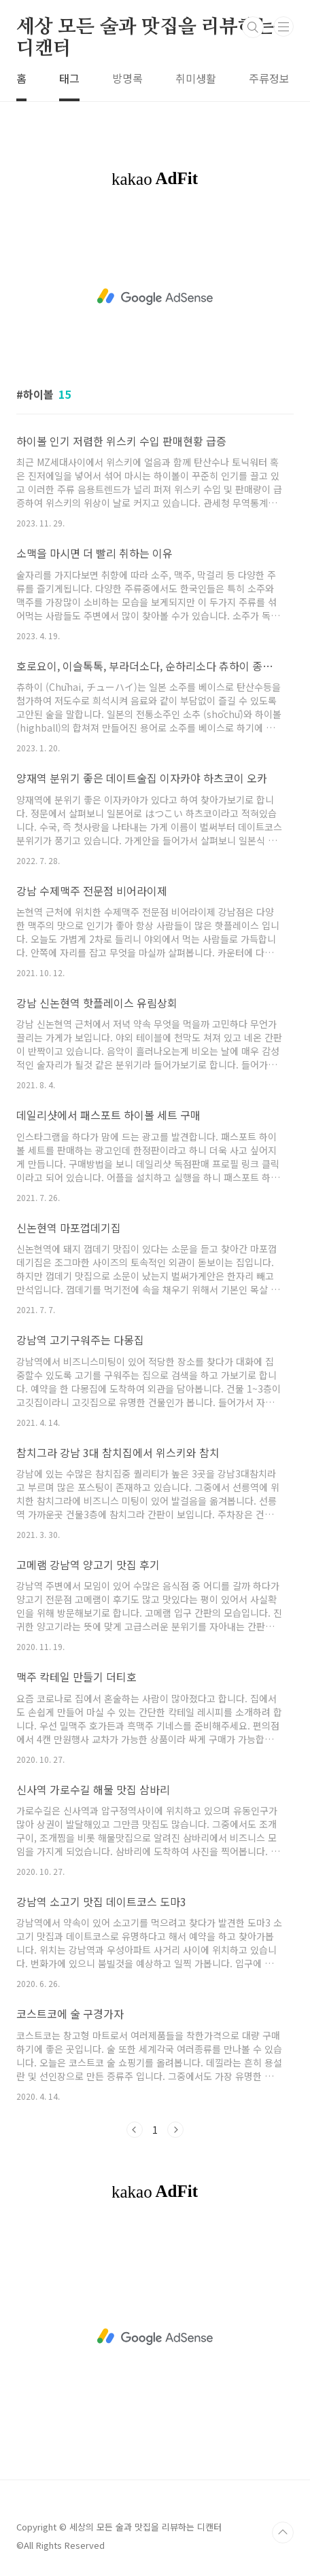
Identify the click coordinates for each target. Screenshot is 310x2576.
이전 (134, 2130)
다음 (175, 2130)
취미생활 (195, 78)
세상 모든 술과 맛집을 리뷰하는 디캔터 (145, 28)
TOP (283, 2532)
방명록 (127, 78)
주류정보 (269, 78)
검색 (253, 27)
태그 (69, 78)
